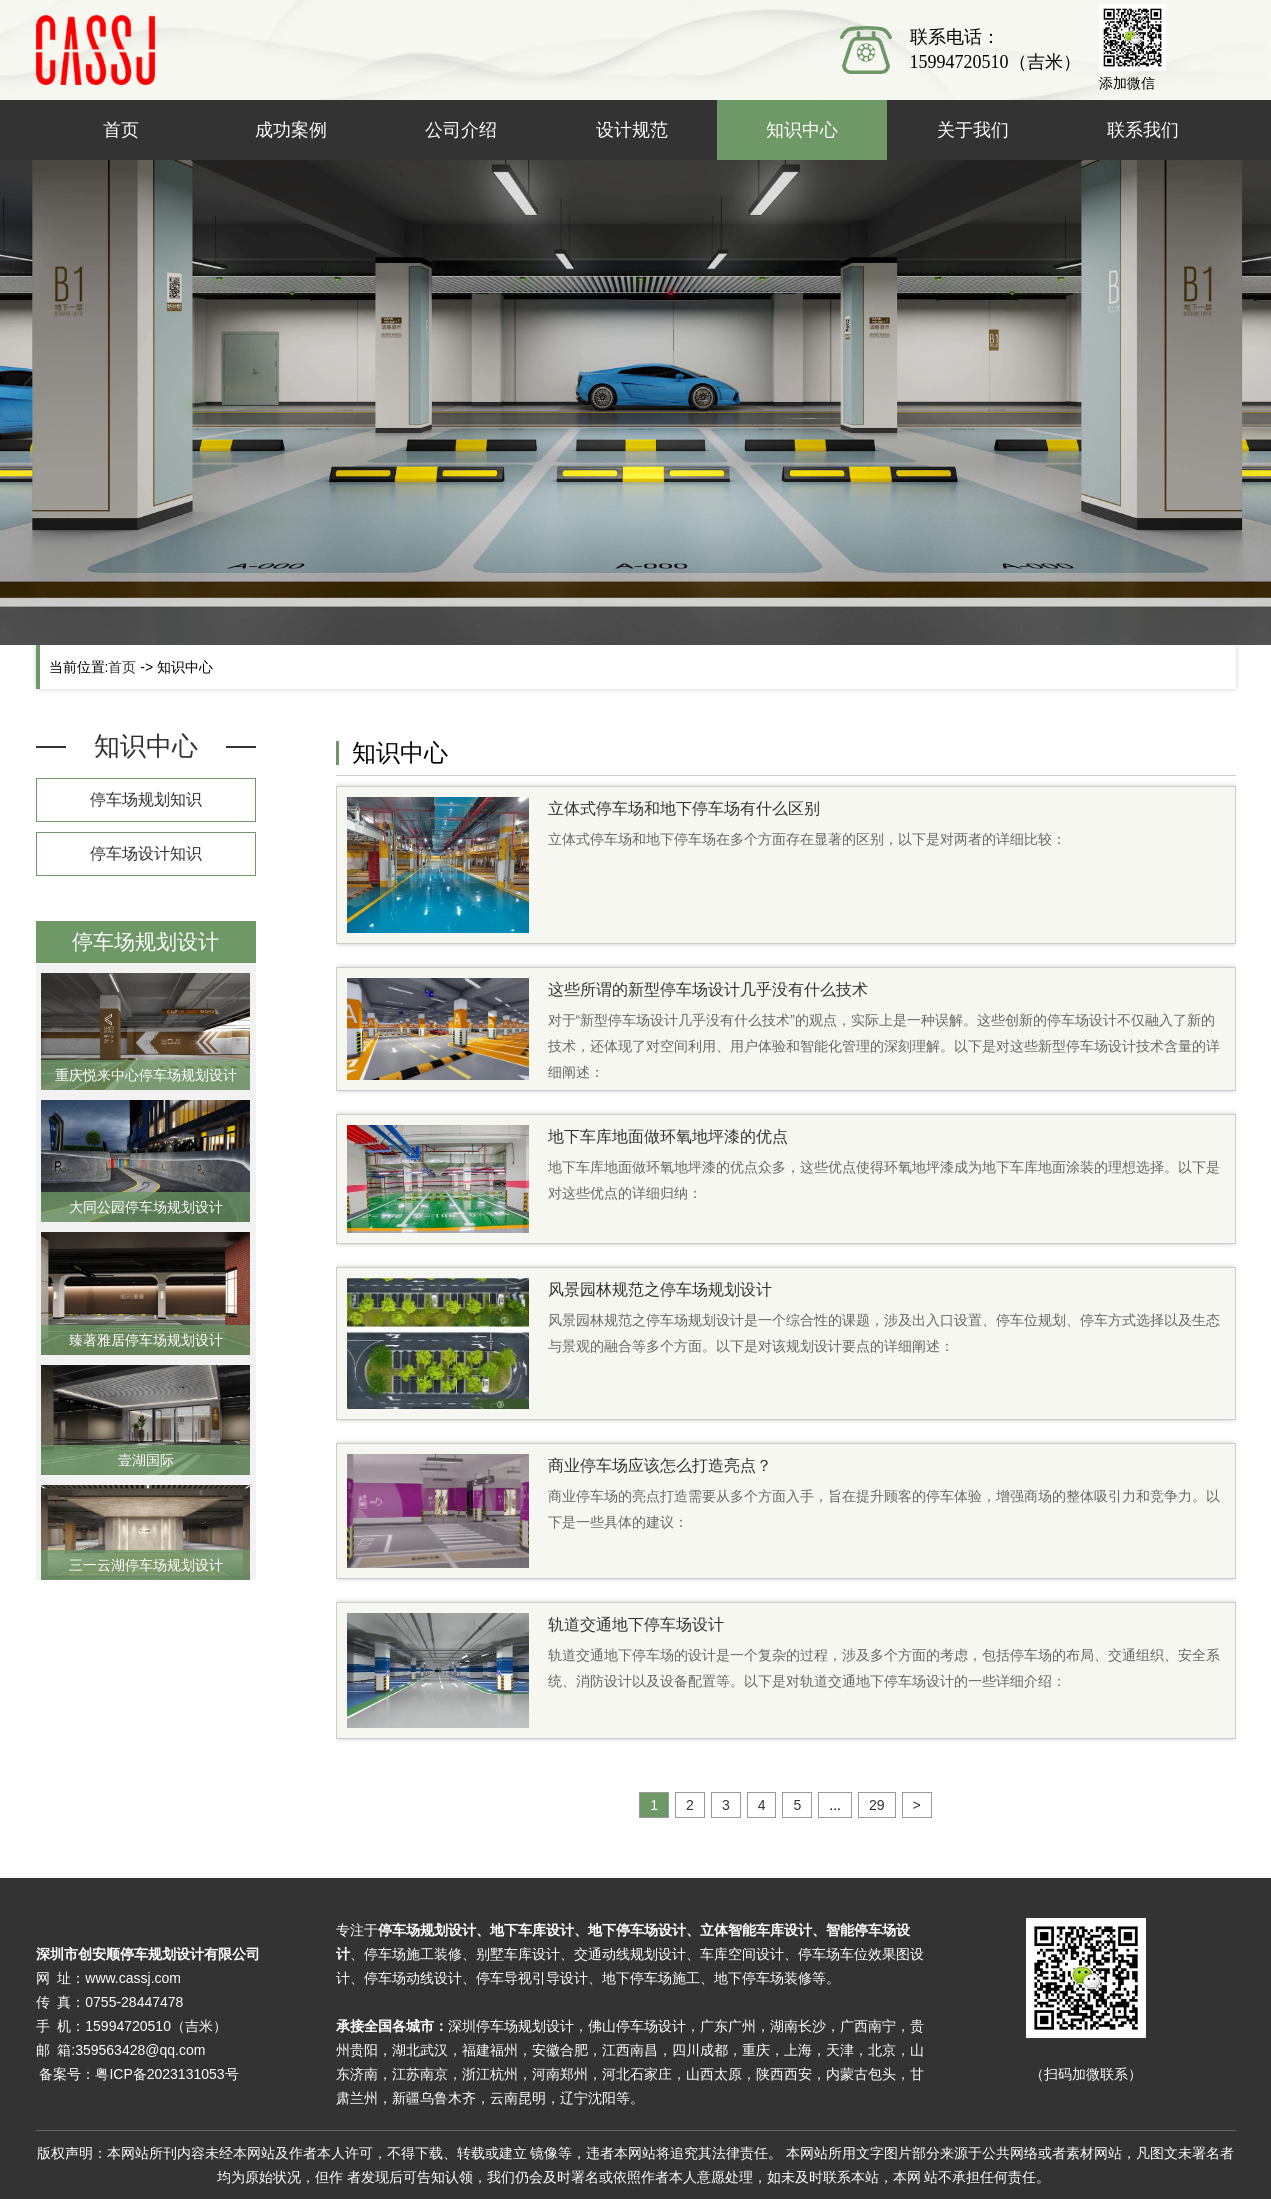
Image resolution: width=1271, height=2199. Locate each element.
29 (877, 1805)
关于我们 (973, 130)
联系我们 (1143, 130)
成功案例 (291, 130)
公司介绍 (461, 130)
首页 (121, 130)
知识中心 (802, 130)
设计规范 (632, 130)
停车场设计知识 (146, 853)
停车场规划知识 (146, 799)
